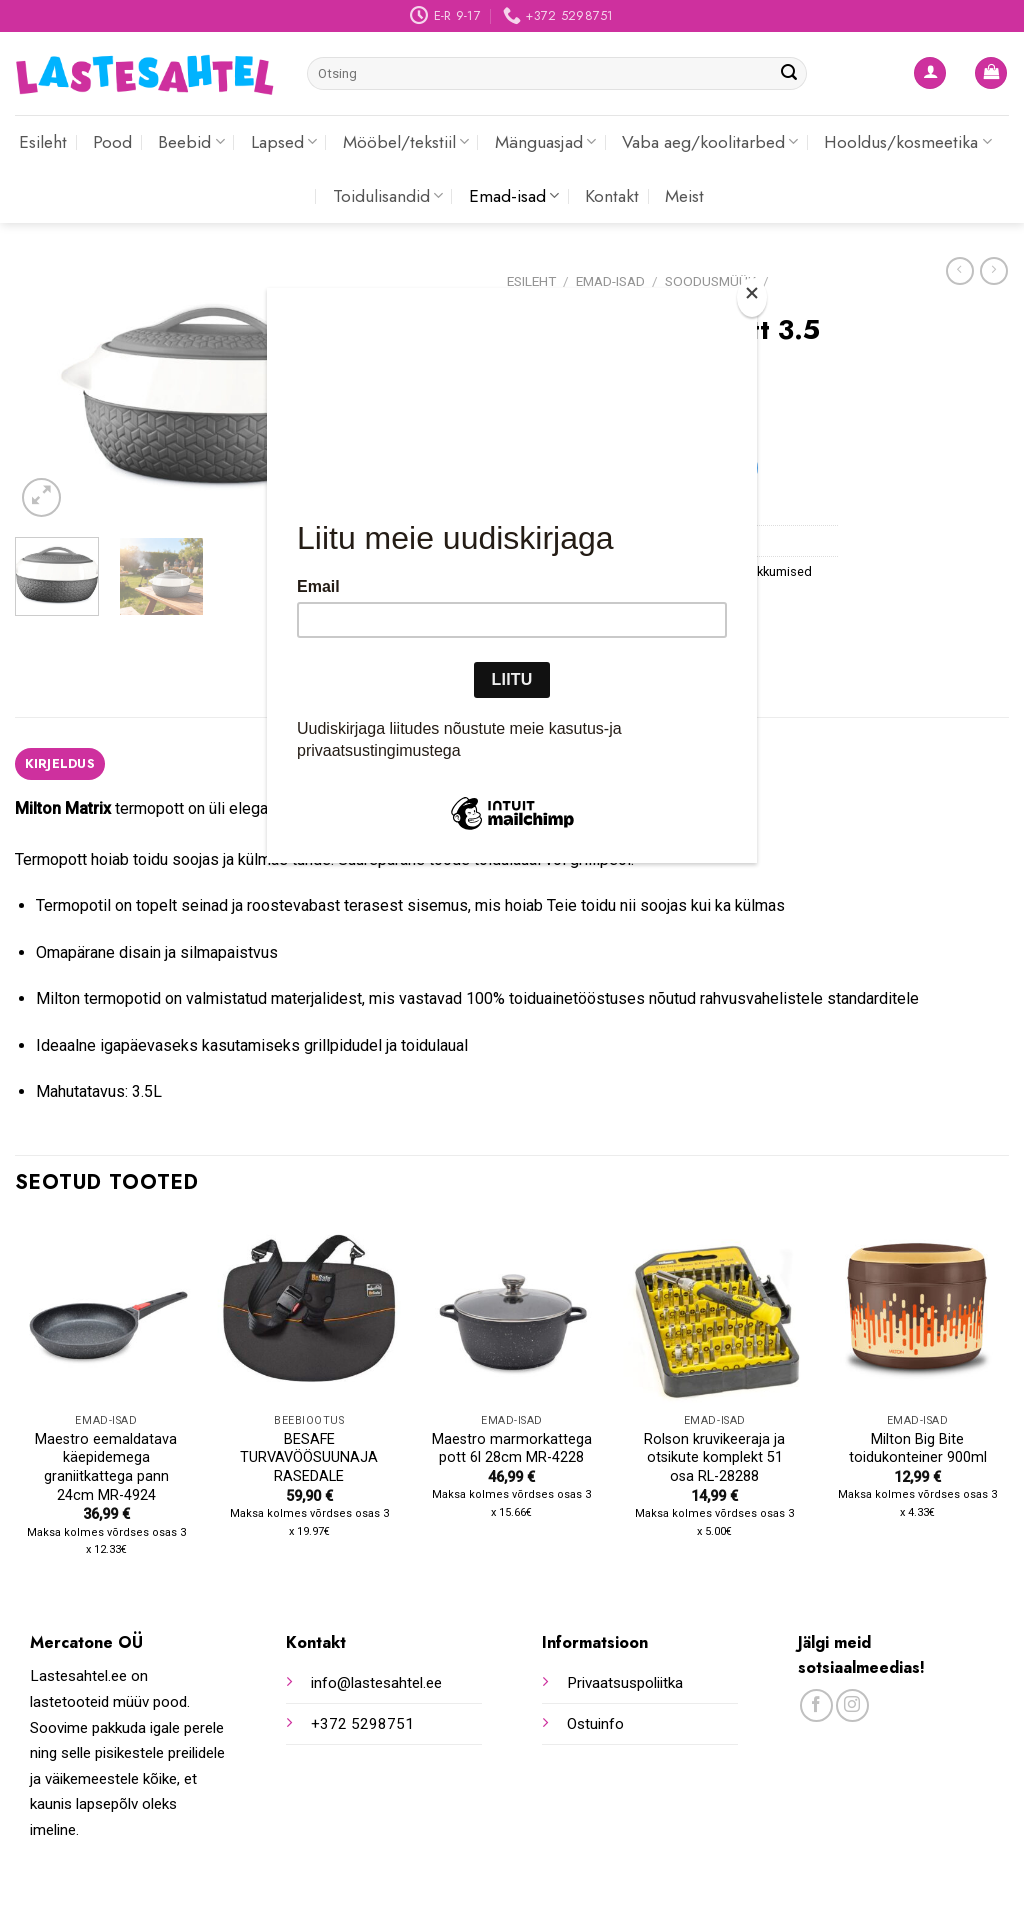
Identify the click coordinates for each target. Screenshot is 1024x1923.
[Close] (752, 297)
